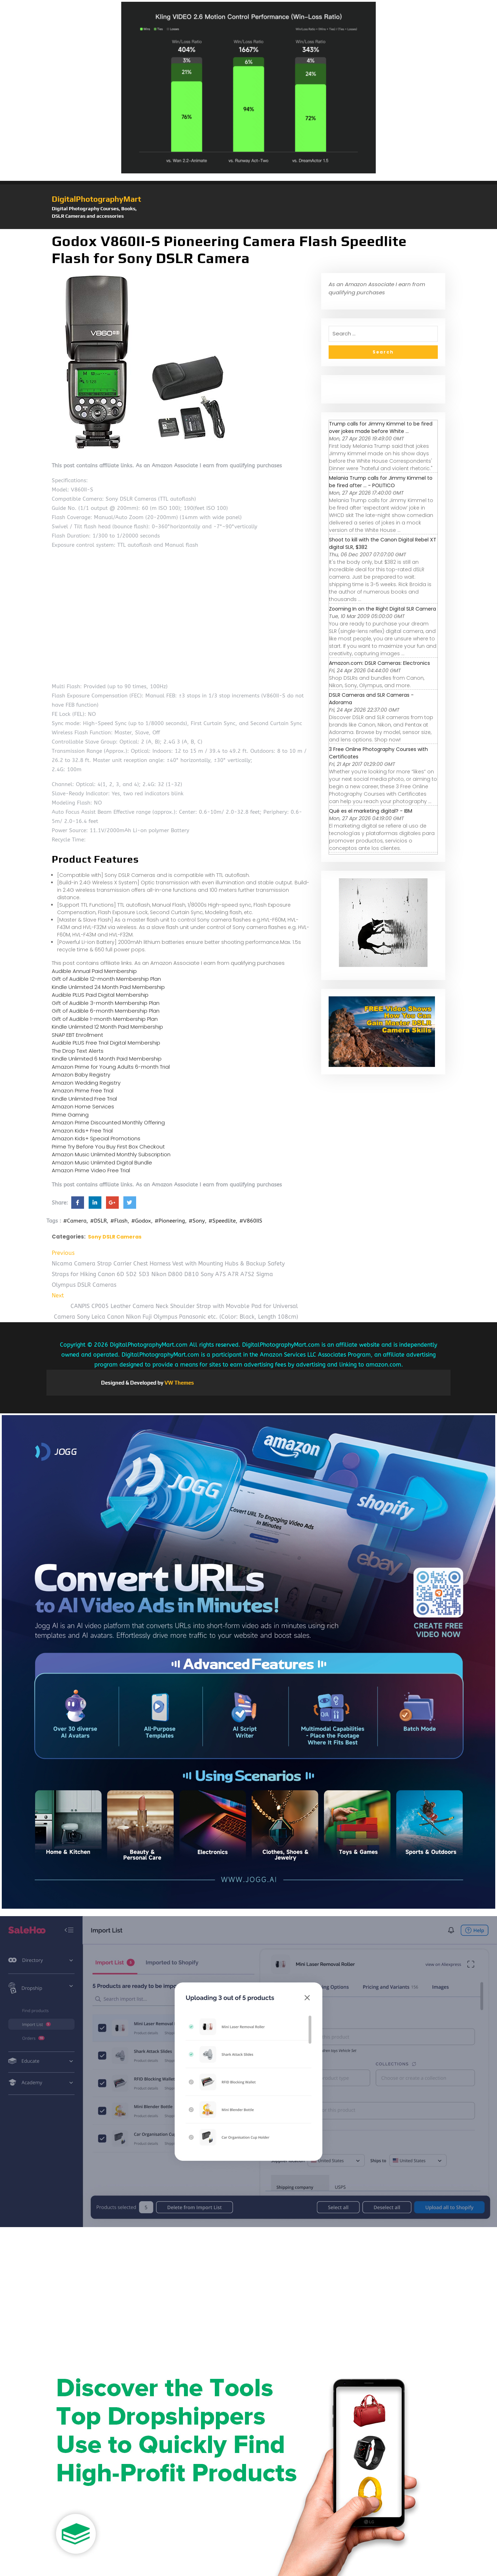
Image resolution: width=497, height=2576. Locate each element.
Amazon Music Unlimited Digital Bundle (102, 1162)
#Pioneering (170, 1221)
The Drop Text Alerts (78, 1051)
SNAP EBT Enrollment (77, 1035)
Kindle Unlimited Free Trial (84, 1098)
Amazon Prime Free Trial (82, 1090)
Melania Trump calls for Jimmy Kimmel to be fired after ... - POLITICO (380, 481)
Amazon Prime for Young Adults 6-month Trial (111, 1066)
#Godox (141, 1221)
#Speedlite (222, 1221)
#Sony (197, 1221)
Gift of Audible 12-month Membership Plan (106, 979)
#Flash (119, 1221)
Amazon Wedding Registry (86, 1082)
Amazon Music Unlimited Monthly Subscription (111, 1154)
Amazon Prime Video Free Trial (91, 1170)
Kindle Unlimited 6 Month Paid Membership (107, 1058)
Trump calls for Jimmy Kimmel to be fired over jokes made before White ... (380, 427)
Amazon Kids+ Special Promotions (96, 1138)
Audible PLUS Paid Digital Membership (100, 994)
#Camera (74, 1221)
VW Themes (178, 1383)
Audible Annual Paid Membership (94, 971)
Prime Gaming (70, 1114)
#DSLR (98, 1221)
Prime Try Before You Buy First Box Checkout (108, 1146)
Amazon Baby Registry (81, 1074)
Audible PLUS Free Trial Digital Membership (106, 1042)
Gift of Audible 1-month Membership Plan (105, 1019)
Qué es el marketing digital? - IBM (370, 810)
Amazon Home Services (83, 1106)
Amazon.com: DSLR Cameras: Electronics (379, 663)
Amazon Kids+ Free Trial (82, 1130)
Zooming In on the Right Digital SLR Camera (382, 608)
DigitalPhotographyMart (96, 199)
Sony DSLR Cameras (114, 1236)
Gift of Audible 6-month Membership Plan (106, 1010)
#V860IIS (250, 1221)
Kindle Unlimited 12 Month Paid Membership (107, 1026)
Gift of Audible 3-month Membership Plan (106, 1003)
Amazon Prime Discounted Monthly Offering (108, 1122)
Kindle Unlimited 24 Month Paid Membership (108, 987)
